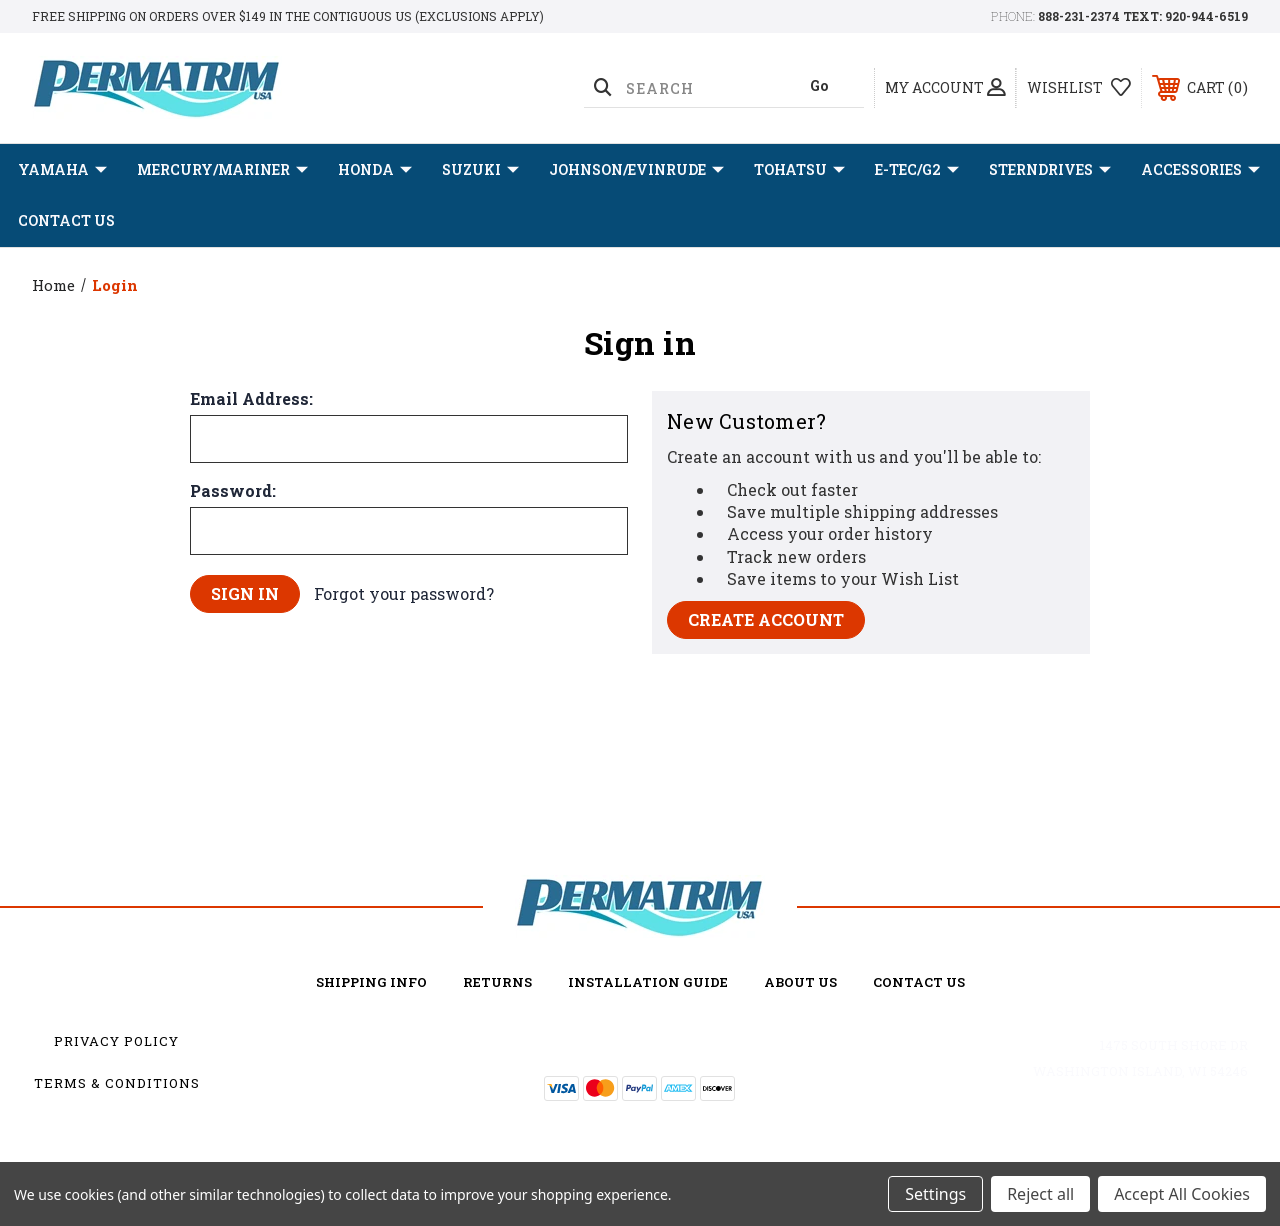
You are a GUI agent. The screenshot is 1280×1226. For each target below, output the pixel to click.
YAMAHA (62, 170)
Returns (497, 982)
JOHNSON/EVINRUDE (636, 170)
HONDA (375, 170)
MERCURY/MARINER (222, 170)
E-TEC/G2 (917, 170)
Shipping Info (371, 982)
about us (800, 982)
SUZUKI (480, 170)
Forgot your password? (404, 593)
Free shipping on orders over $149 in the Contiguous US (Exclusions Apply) (288, 16)
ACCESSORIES (1200, 170)
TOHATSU (799, 170)
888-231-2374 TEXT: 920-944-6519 (1143, 16)
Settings (935, 1194)
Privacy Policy (116, 1041)
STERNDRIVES (1050, 170)
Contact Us (66, 220)
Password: (233, 491)
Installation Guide (648, 982)
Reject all (1040, 1194)
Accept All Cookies (1182, 1194)
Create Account (766, 619)
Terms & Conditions (117, 1083)
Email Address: (251, 399)
